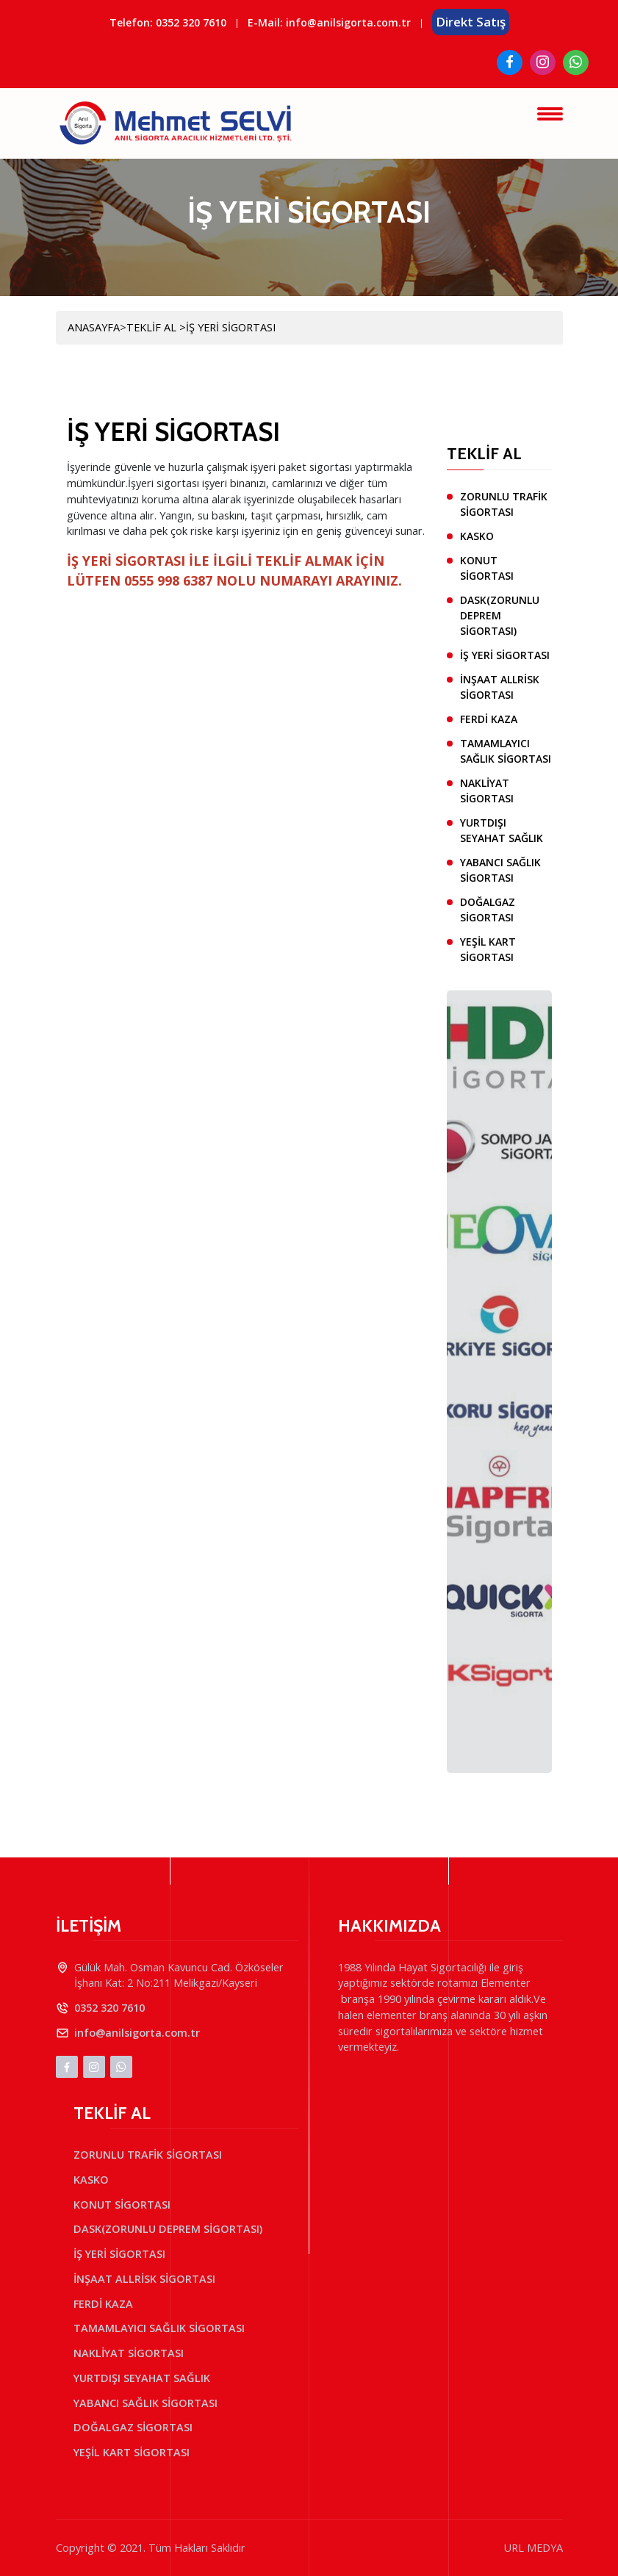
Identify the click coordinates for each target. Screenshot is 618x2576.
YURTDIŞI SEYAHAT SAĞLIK (501, 830)
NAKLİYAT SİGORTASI (487, 790)
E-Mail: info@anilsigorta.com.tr (329, 22)
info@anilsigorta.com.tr (137, 2033)
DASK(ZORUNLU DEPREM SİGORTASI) (499, 615)
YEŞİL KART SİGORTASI (488, 949)
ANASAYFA (94, 327)
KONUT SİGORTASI (487, 568)
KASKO (477, 536)
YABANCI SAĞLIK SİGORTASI (500, 870)
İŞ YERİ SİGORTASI (231, 327)
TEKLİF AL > (156, 327)
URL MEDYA (533, 2548)
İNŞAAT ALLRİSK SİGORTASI (499, 687)
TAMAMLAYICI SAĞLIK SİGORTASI (505, 751)
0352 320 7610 (191, 22)
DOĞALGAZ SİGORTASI (487, 909)
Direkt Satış (471, 21)
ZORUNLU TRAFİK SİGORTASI (503, 504)
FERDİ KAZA (488, 719)
